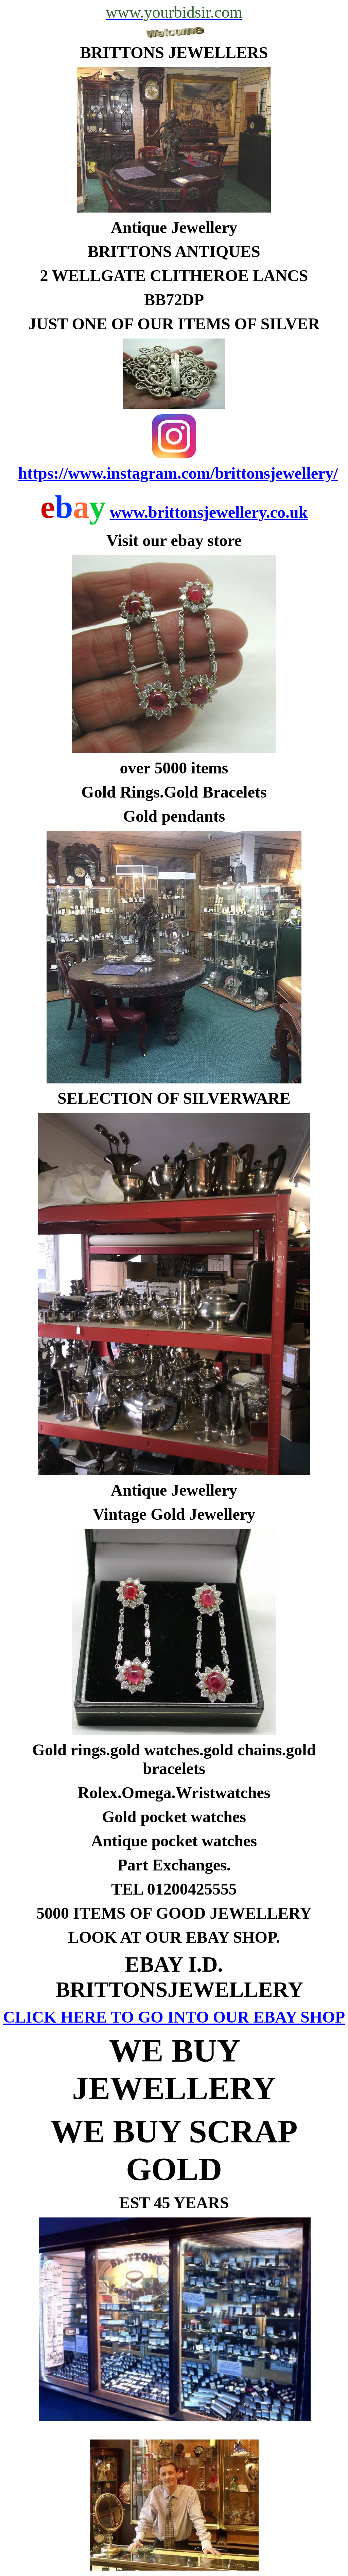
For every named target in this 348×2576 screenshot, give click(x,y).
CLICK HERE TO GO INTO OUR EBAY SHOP (174, 2017)
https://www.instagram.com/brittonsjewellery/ (178, 473)
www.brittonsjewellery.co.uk (209, 512)
